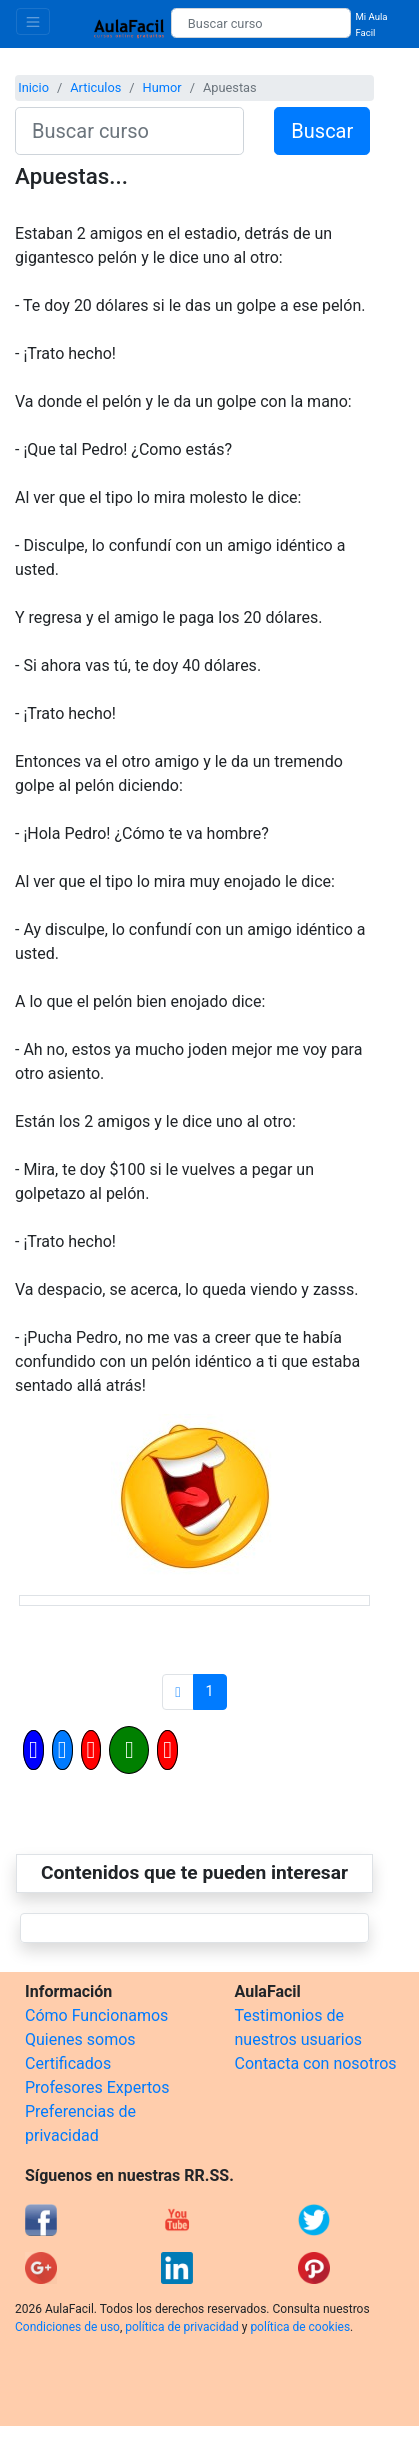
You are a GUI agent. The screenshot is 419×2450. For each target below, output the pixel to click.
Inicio (33, 87)
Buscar (322, 131)
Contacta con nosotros (316, 2063)
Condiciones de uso (67, 2327)
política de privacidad (181, 2327)
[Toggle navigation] (33, 21)
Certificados (68, 2063)
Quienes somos (80, 2039)
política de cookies (300, 2327)
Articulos (95, 87)
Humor (162, 87)
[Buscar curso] (261, 23)
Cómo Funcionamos (96, 2015)
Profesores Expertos (97, 2087)
